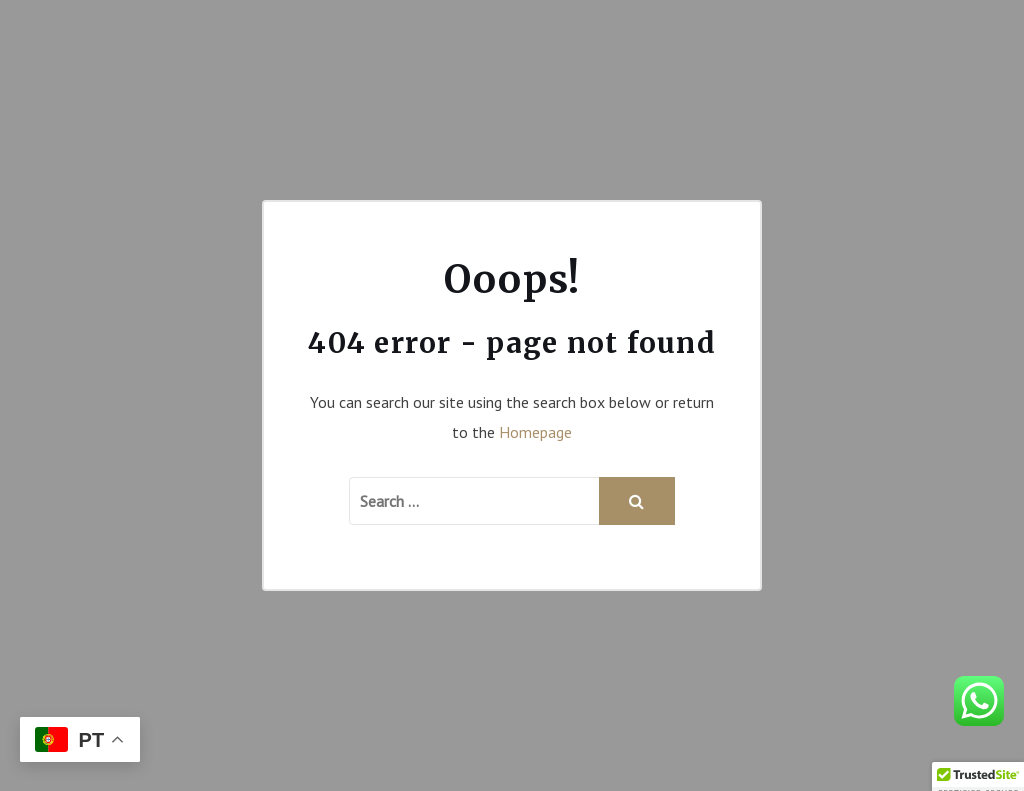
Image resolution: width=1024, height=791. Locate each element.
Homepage (535, 432)
